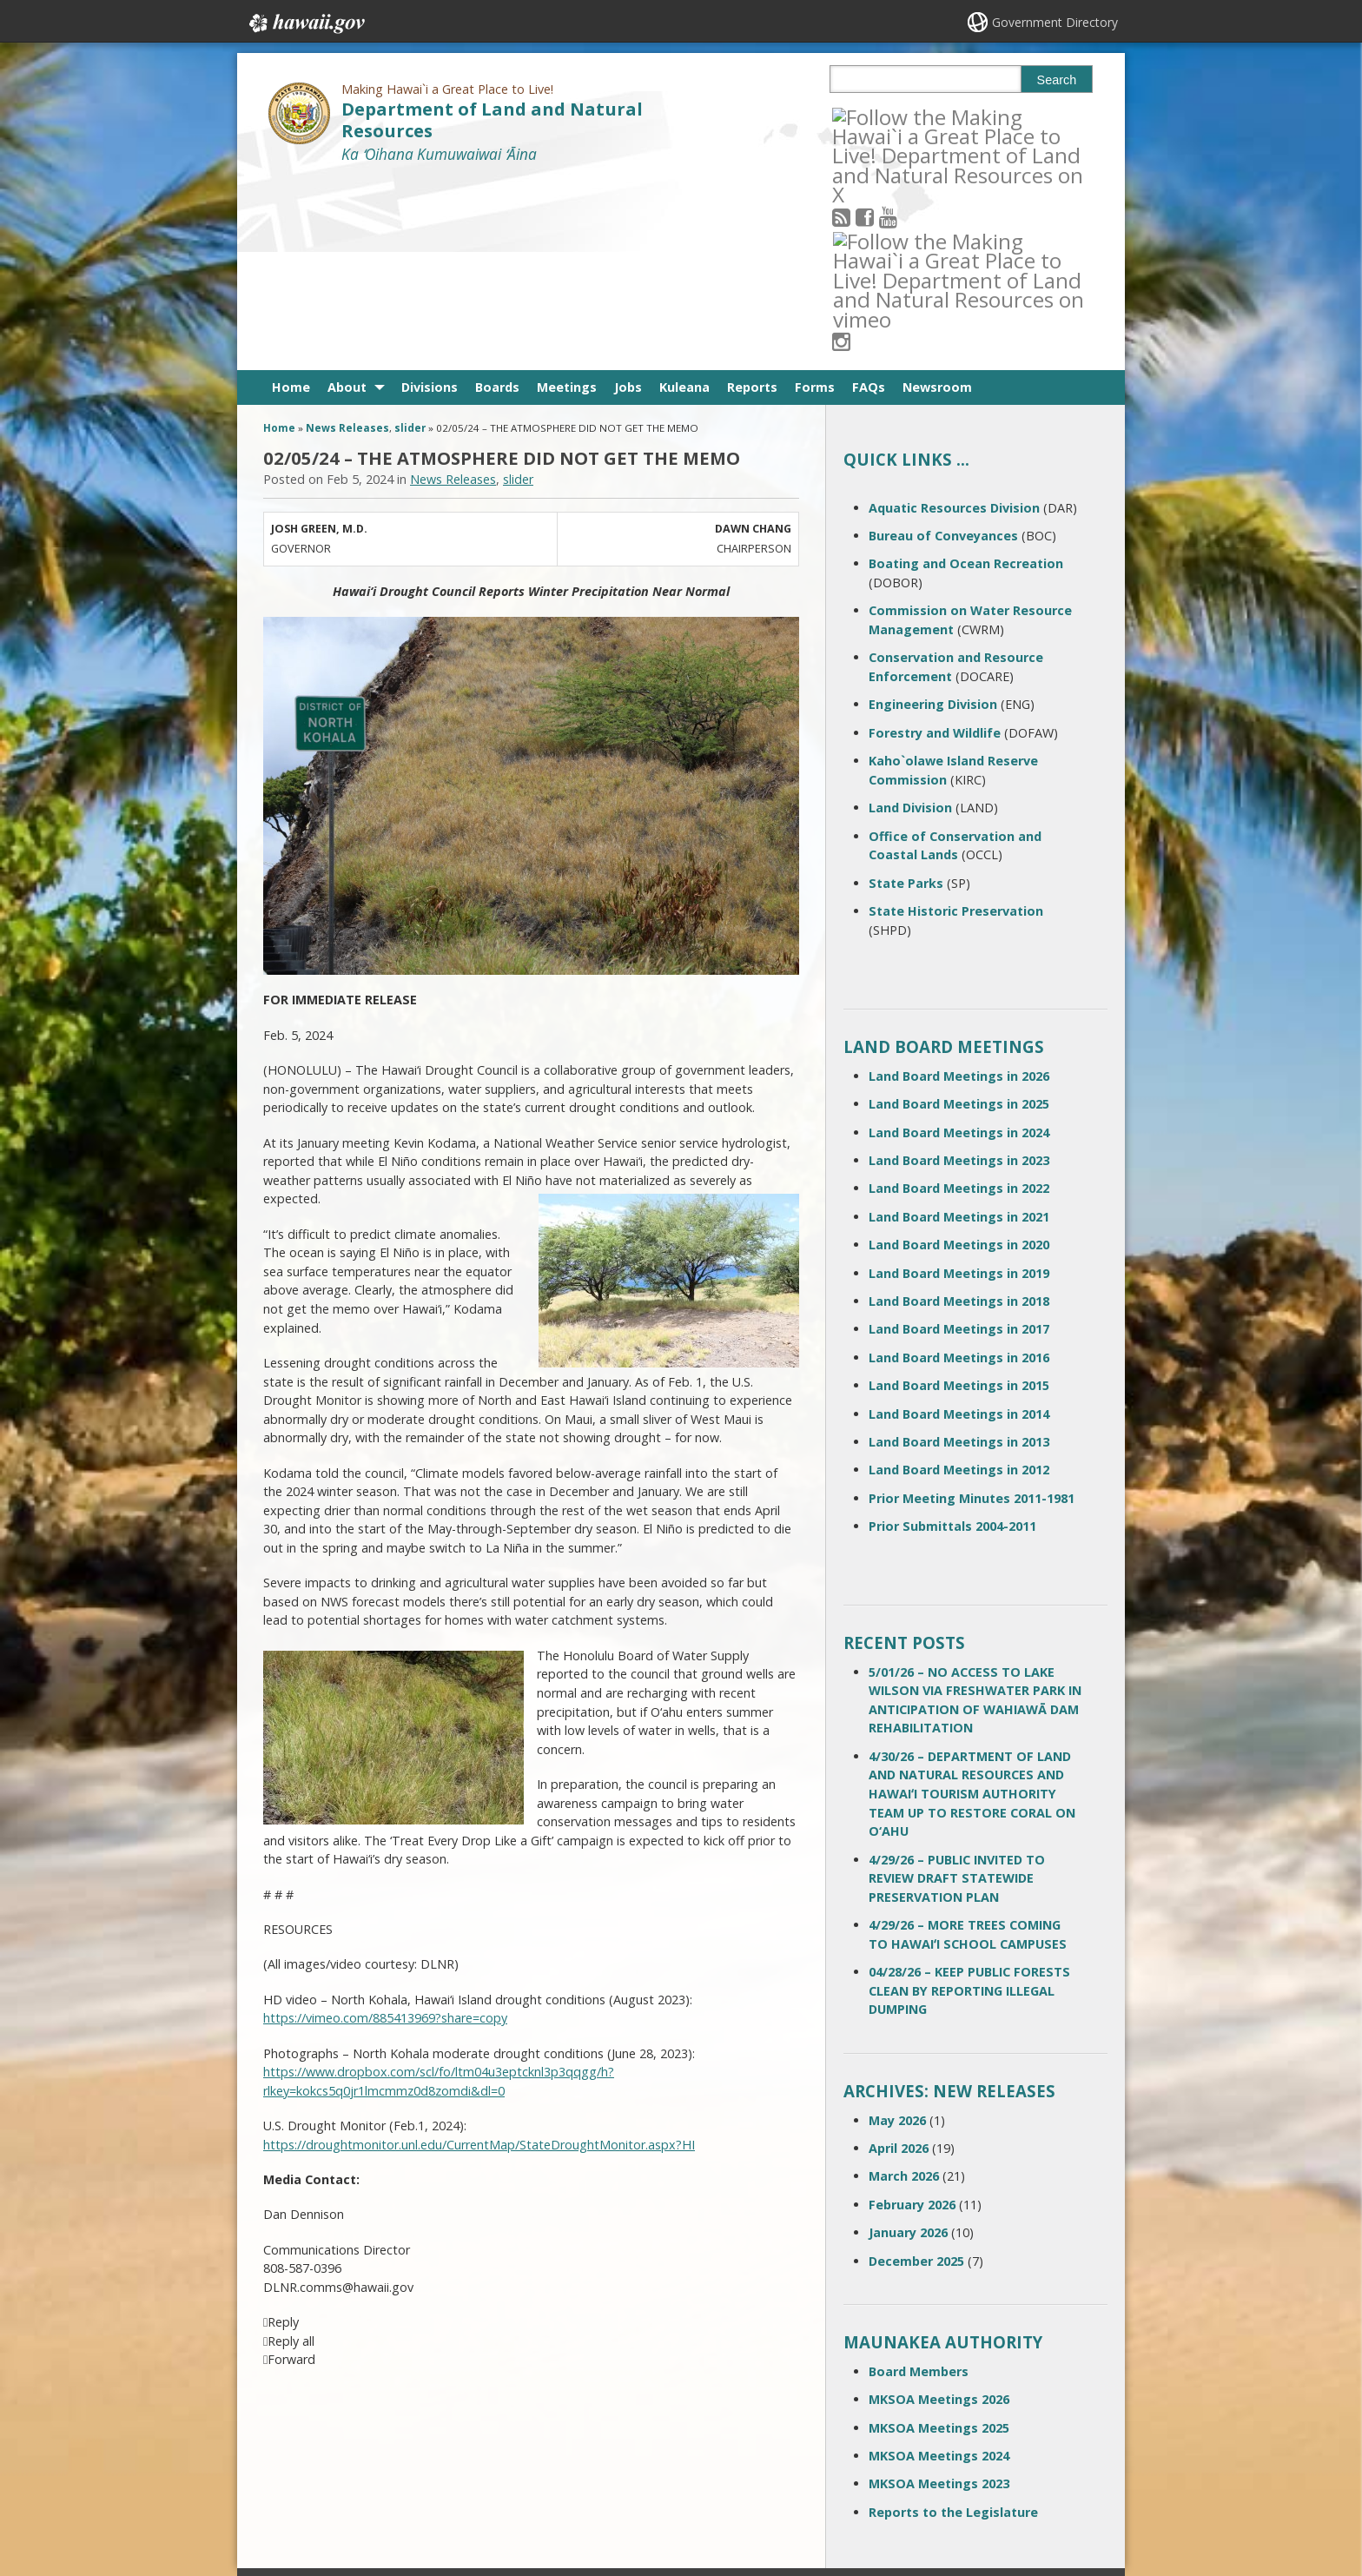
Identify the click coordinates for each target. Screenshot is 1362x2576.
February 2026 (912, 2013)
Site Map (295, 2459)
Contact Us (300, 2426)
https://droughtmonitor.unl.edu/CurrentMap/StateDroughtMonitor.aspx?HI (479, 1953)
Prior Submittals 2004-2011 (952, 1335)
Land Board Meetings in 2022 (959, 997)
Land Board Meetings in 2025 (959, 912)
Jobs (628, 196)
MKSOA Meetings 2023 (939, 2292)
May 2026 (897, 1928)
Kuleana (684, 196)
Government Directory (1055, 22)
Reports (752, 196)
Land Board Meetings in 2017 (959, 1137)
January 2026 (908, 2041)
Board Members (919, 2180)
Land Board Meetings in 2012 (959, 1278)
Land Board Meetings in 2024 (959, 941)
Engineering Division (933, 513)
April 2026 (899, 1957)
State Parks (906, 691)
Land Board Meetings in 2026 (959, 885)
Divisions (429, 196)
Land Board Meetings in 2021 (959, 1025)
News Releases (347, 236)
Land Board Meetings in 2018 (959, 1110)
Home (291, 196)
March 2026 (904, 1985)
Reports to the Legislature (953, 2321)
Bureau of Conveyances (943, 344)
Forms (815, 196)
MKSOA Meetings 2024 (939, 2264)
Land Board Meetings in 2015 (959, 1194)
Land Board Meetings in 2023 (959, 969)
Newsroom (937, 196)
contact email (604, 2431)
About (347, 196)
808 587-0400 (611, 2400)
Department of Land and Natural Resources (492, 120)
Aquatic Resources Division (954, 316)
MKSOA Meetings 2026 (939, 2208)
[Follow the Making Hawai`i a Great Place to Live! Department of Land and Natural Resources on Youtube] (911, 116)
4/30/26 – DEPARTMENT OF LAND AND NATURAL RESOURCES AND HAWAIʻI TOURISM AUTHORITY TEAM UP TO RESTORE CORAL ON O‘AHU (972, 1602)
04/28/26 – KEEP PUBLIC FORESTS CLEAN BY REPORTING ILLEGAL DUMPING (969, 1799)
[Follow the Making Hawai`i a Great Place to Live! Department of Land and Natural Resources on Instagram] (958, 116)
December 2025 (916, 2069)
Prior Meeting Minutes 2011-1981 (971, 1307)
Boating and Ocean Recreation (966, 372)
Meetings (567, 196)
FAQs (868, 196)
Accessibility (441, 2459)
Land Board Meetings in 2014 (959, 1222)
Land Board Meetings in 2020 (959, 1053)
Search (1057, 80)
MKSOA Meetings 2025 (939, 2236)
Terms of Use (445, 2426)
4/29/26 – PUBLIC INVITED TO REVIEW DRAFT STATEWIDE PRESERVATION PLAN (957, 1686)
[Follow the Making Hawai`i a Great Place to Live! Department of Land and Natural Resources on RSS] (865, 116)
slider (410, 236)
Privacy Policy (444, 2493)
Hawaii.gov (305, 23)
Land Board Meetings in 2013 (959, 1250)
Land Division (910, 616)
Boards (497, 196)
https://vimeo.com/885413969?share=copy (385, 1826)
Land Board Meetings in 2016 (959, 1166)
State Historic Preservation (956, 720)
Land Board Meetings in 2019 (959, 1081)
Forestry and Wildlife (935, 541)
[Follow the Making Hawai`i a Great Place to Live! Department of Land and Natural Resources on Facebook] (888, 116)
